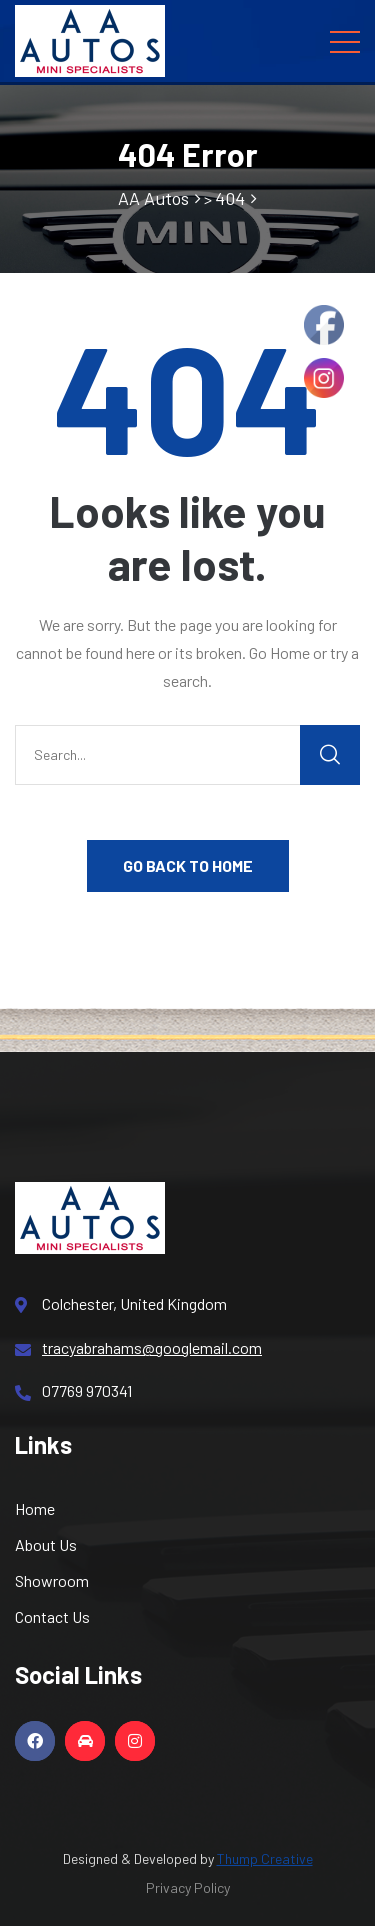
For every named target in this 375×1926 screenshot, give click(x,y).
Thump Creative (265, 1858)
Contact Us (52, 1616)
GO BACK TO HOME (188, 865)
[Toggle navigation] (345, 41)
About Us (46, 1544)
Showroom (52, 1580)
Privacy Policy (188, 1887)
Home (35, 1508)
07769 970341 (73, 1391)
